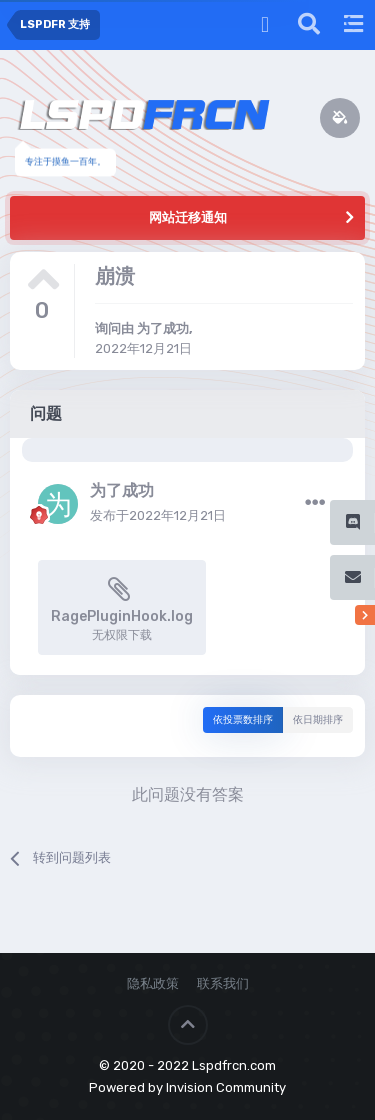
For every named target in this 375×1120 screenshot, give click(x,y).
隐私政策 (153, 983)
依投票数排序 (243, 720)
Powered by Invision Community (187, 1087)
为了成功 (163, 328)
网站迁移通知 (188, 217)
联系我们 (223, 983)
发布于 (158, 515)
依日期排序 (318, 720)
